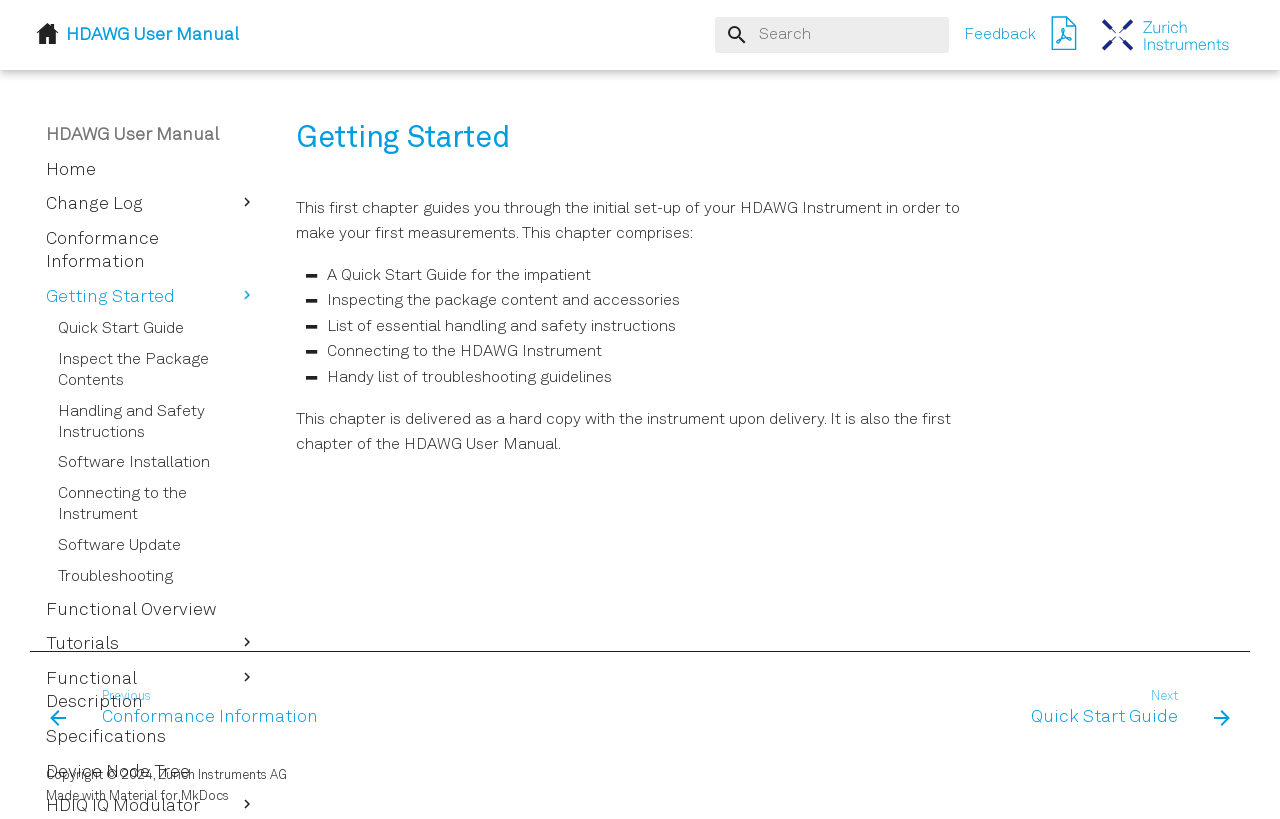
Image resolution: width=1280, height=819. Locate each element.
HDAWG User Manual (132, 135)
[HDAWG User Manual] (1166, 35)
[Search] (832, 35)
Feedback (1000, 35)
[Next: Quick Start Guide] (1125, 709)
